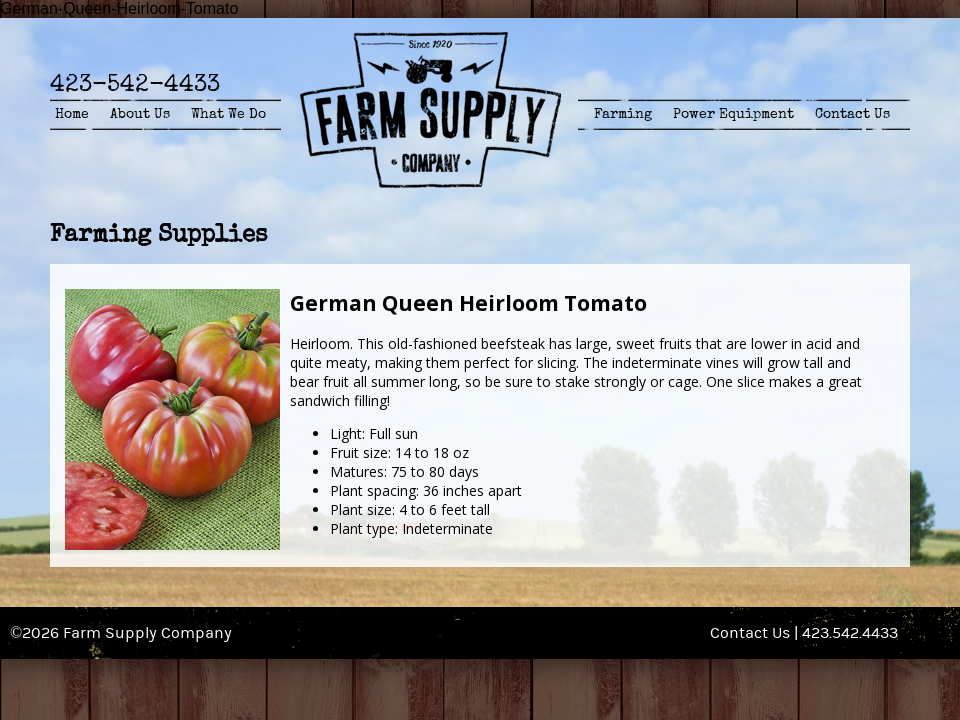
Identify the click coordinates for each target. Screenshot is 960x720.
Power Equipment (733, 114)
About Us (140, 114)
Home (72, 114)
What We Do (228, 114)
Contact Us (852, 114)
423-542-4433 (135, 83)
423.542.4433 (850, 633)
